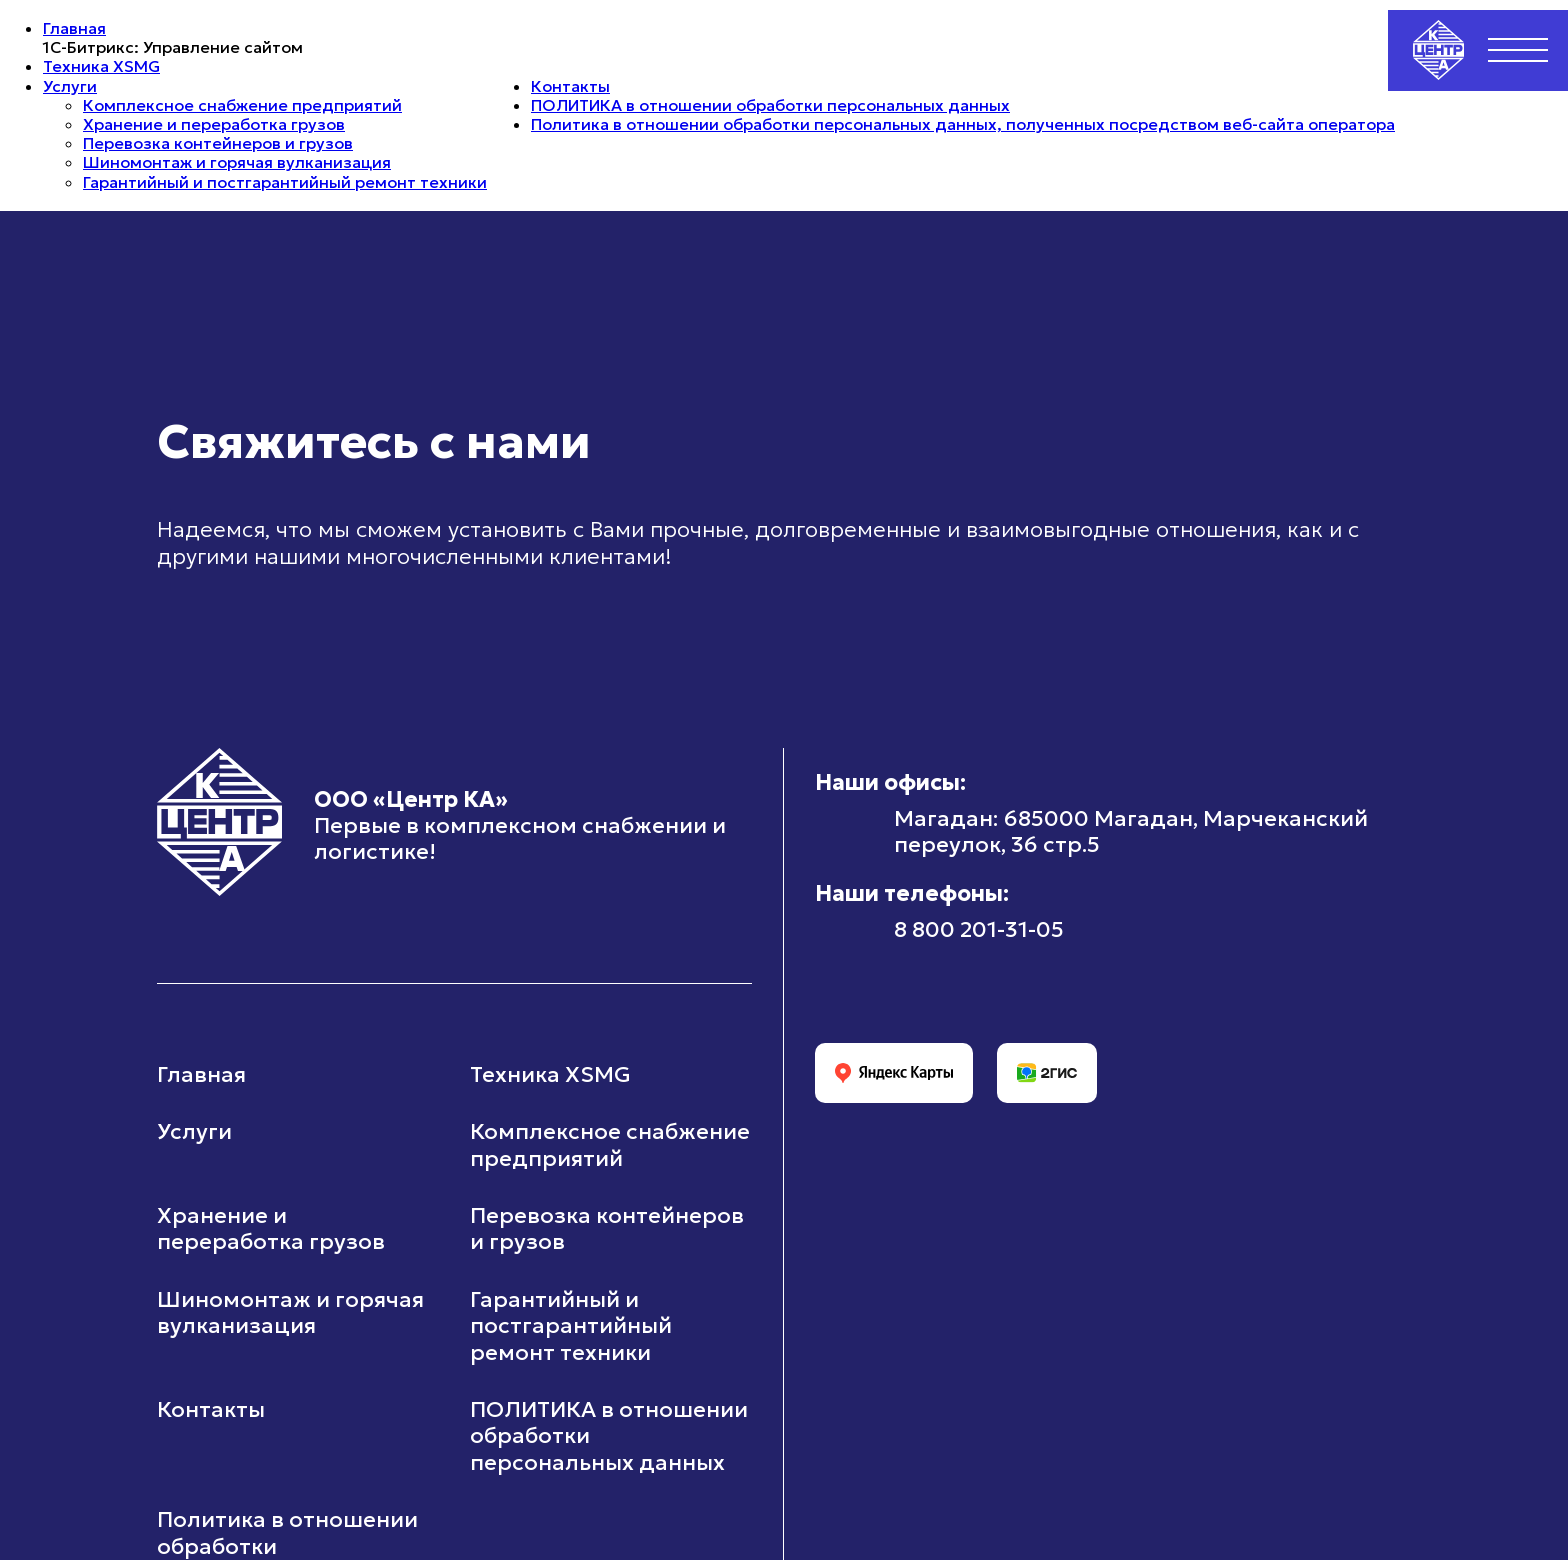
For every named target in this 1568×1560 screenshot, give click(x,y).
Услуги (70, 86)
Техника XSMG (101, 66)
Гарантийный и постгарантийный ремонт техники (285, 182)
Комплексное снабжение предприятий (242, 105)
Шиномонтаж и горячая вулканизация (237, 162)
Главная (74, 28)
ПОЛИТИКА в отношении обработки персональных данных (770, 105)
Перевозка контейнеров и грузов (218, 143)
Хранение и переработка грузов (214, 124)
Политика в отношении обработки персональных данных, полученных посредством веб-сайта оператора (963, 124)
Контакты (570, 86)
